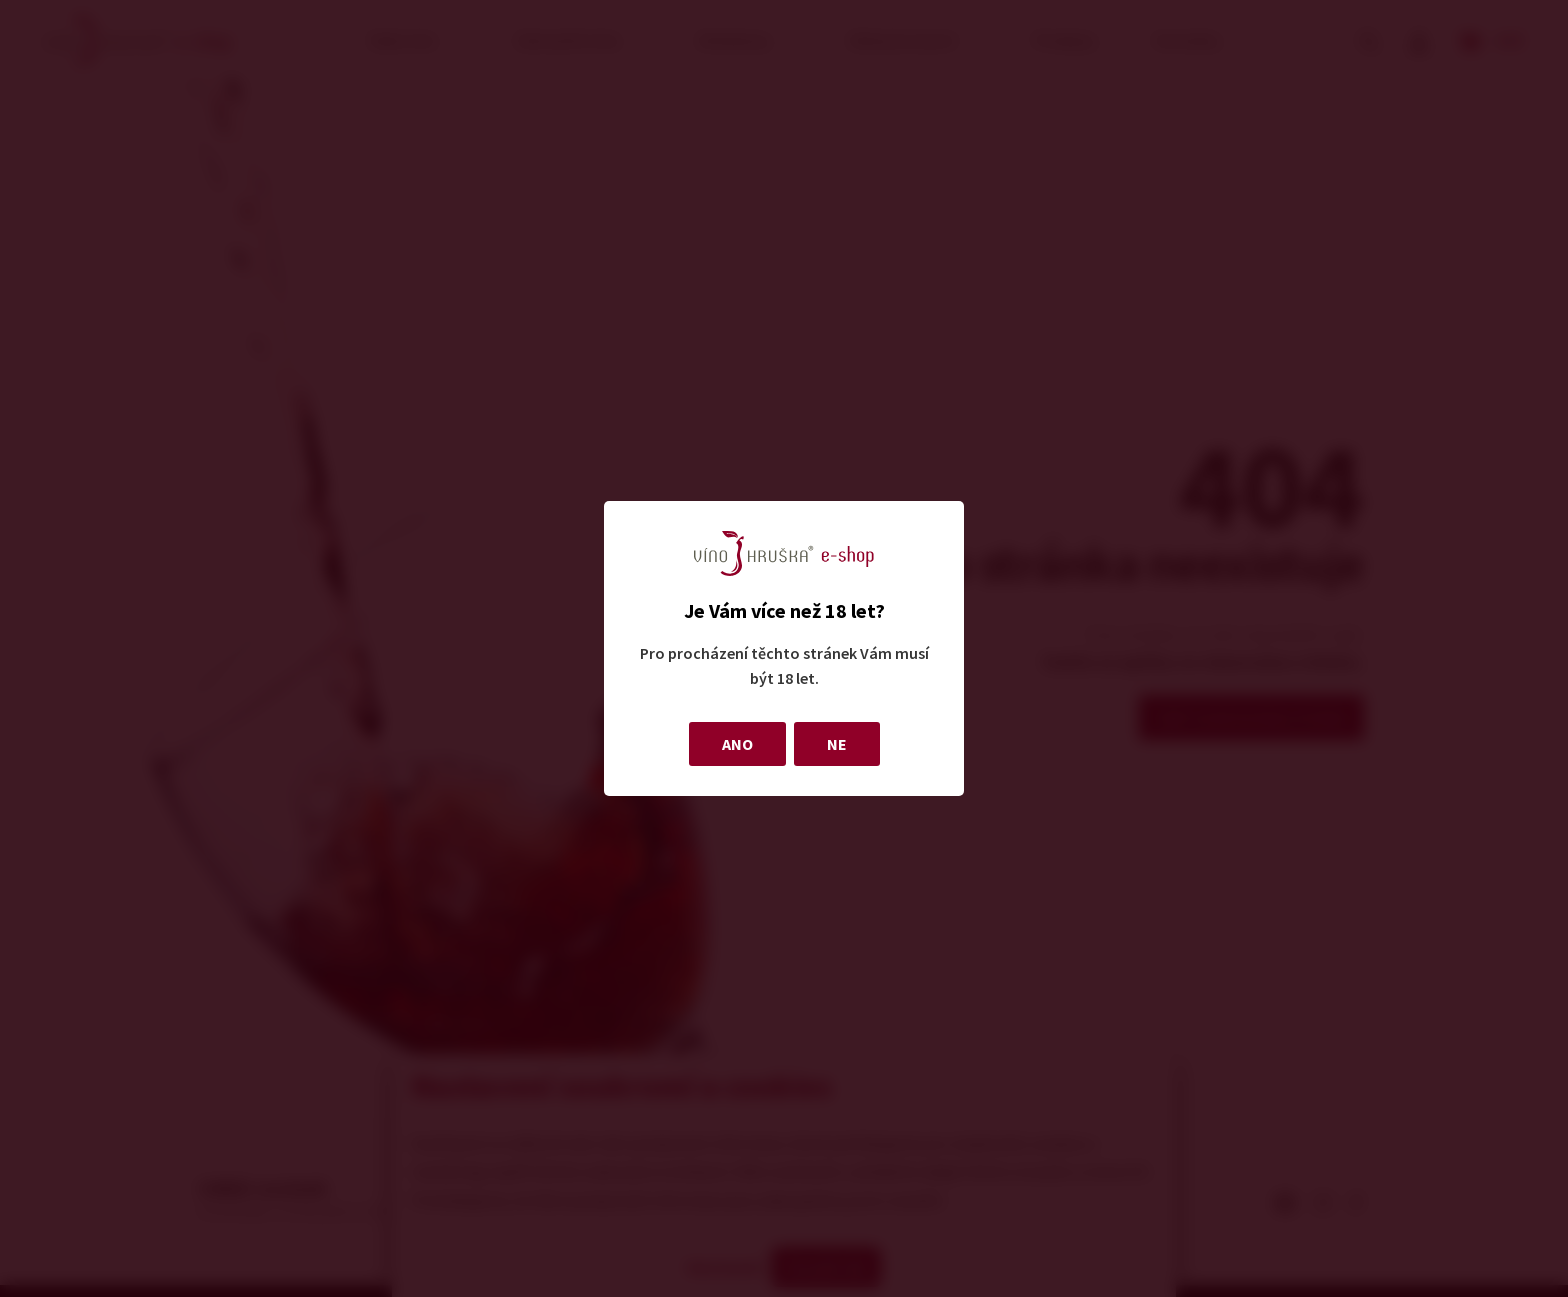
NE (837, 744)
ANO (737, 744)
